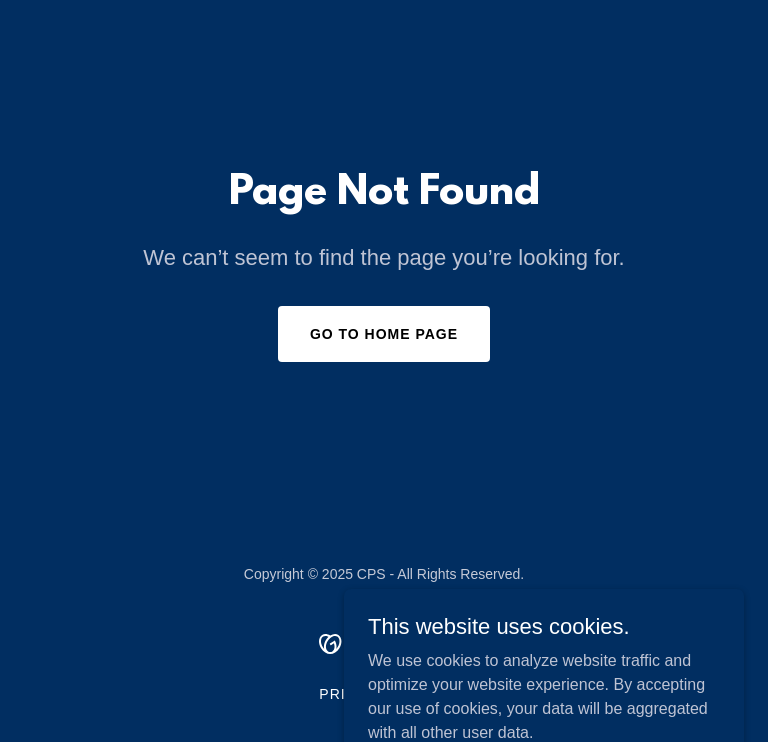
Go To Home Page (384, 334)
